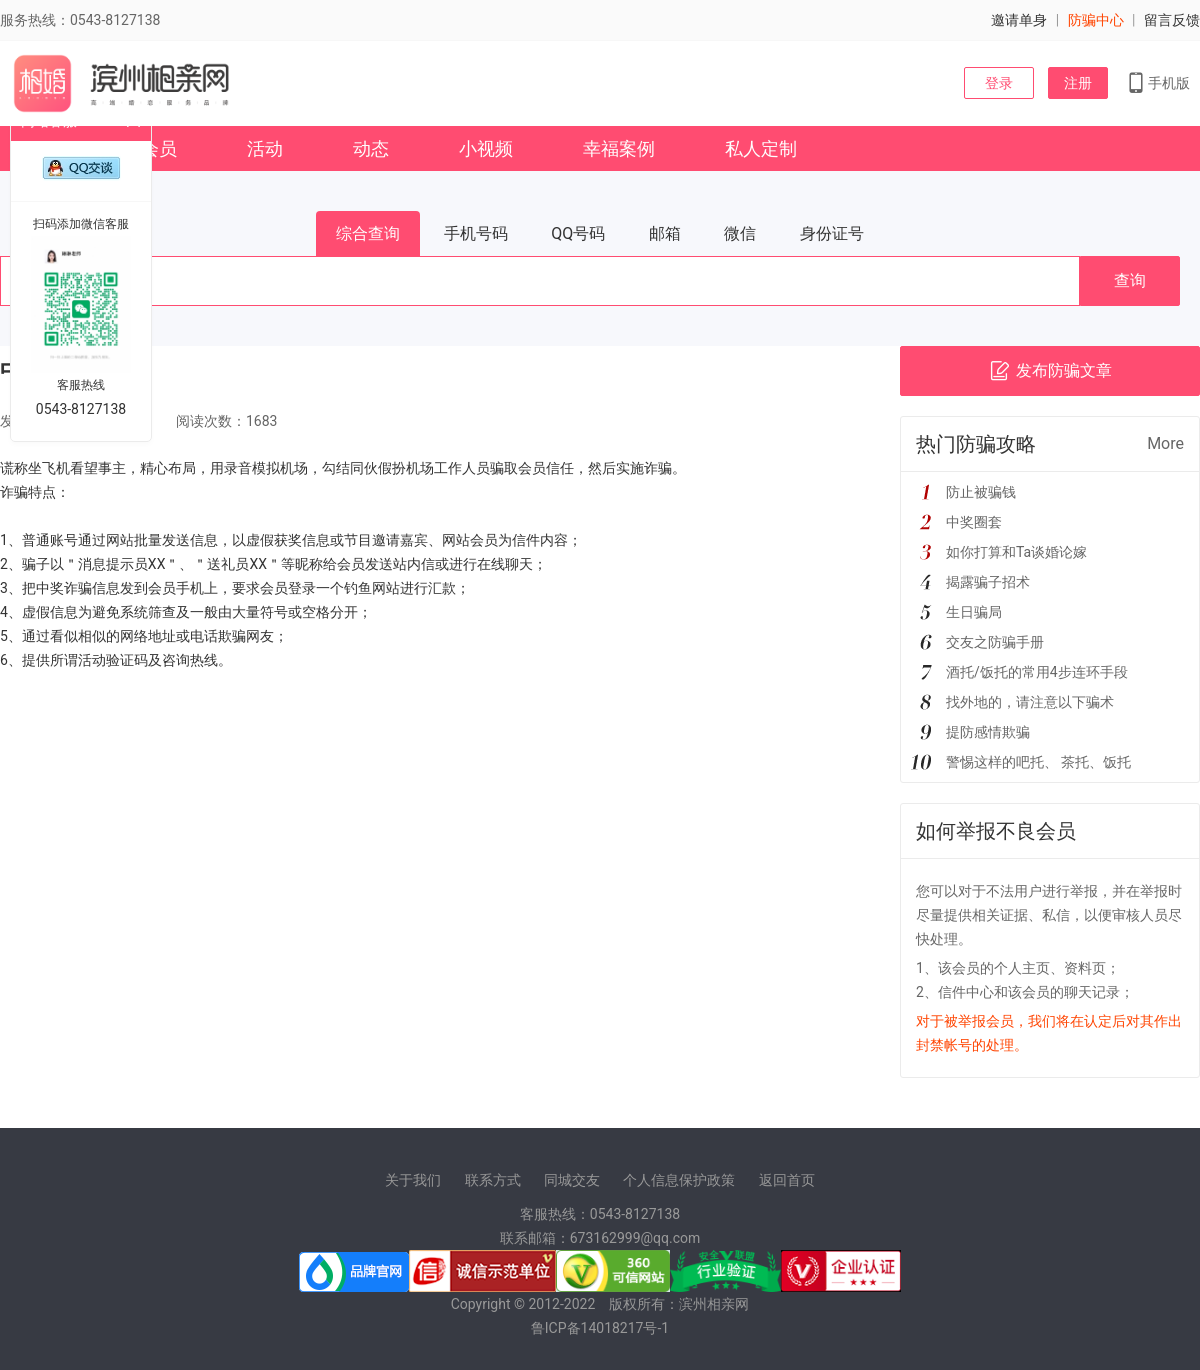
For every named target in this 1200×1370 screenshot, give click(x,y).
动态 (371, 148)
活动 (265, 148)
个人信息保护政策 (679, 1180)
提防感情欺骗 (988, 732)
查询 (1130, 280)
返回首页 (787, 1180)
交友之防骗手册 (995, 642)
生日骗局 (974, 612)
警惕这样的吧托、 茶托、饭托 (1038, 762)
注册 (1078, 83)
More (1165, 443)
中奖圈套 (974, 522)
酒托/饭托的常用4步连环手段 (1037, 672)
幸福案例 (619, 148)
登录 (999, 83)
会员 (159, 148)
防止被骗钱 (981, 492)
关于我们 (413, 1180)
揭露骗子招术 (988, 582)
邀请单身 (1019, 20)
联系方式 (493, 1180)
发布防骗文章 (1050, 371)
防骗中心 (1096, 20)
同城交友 (572, 1180)
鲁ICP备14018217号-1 (600, 1328)
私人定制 (761, 148)
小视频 (486, 148)
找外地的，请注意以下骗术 (1030, 702)
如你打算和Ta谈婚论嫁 (1016, 552)
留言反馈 (1172, 20)
